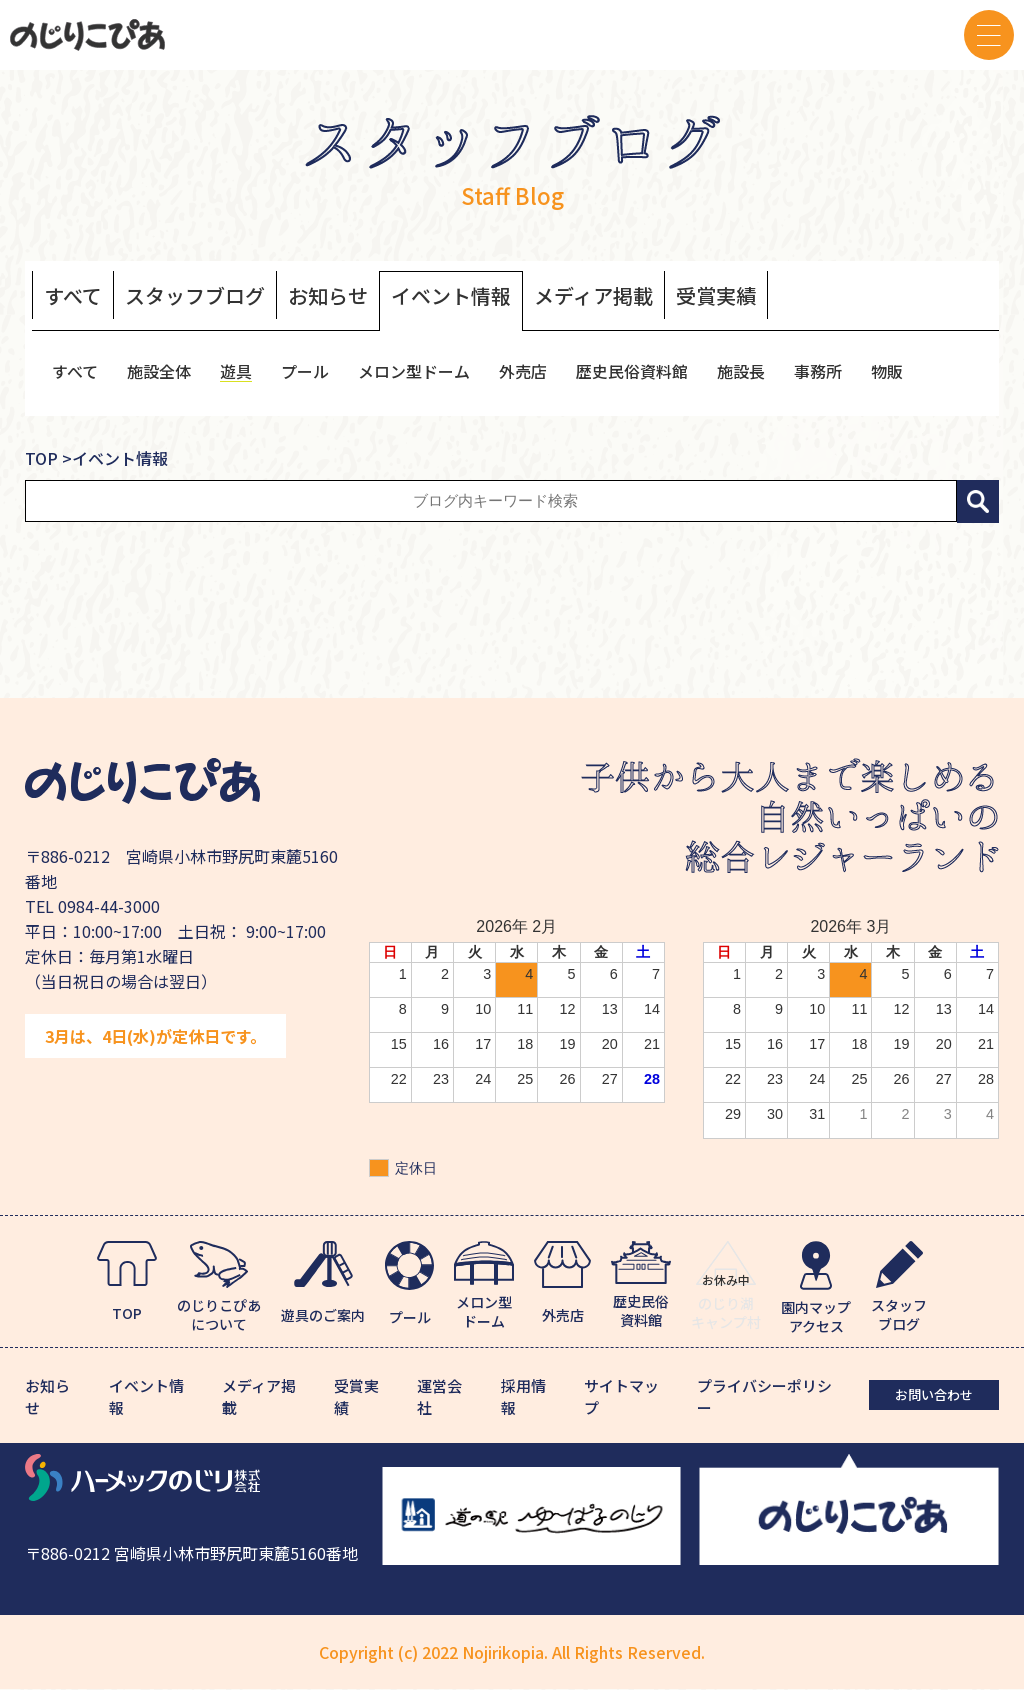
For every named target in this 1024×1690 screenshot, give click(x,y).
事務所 (818, 371)
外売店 (523, 371)
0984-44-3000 (109, 906)
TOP (41, 458)
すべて (73, 296)
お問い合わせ (934, 1394)
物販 (887, 371)
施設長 (741, 371)
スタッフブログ (195, 296)
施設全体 (159, 371)
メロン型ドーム (414, 371)
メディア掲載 (593, 296)
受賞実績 (716, 296)
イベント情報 (451, 296)
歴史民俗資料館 (632, 371)
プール (305, 371)
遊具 (236, 371)
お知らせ (328, 296)
